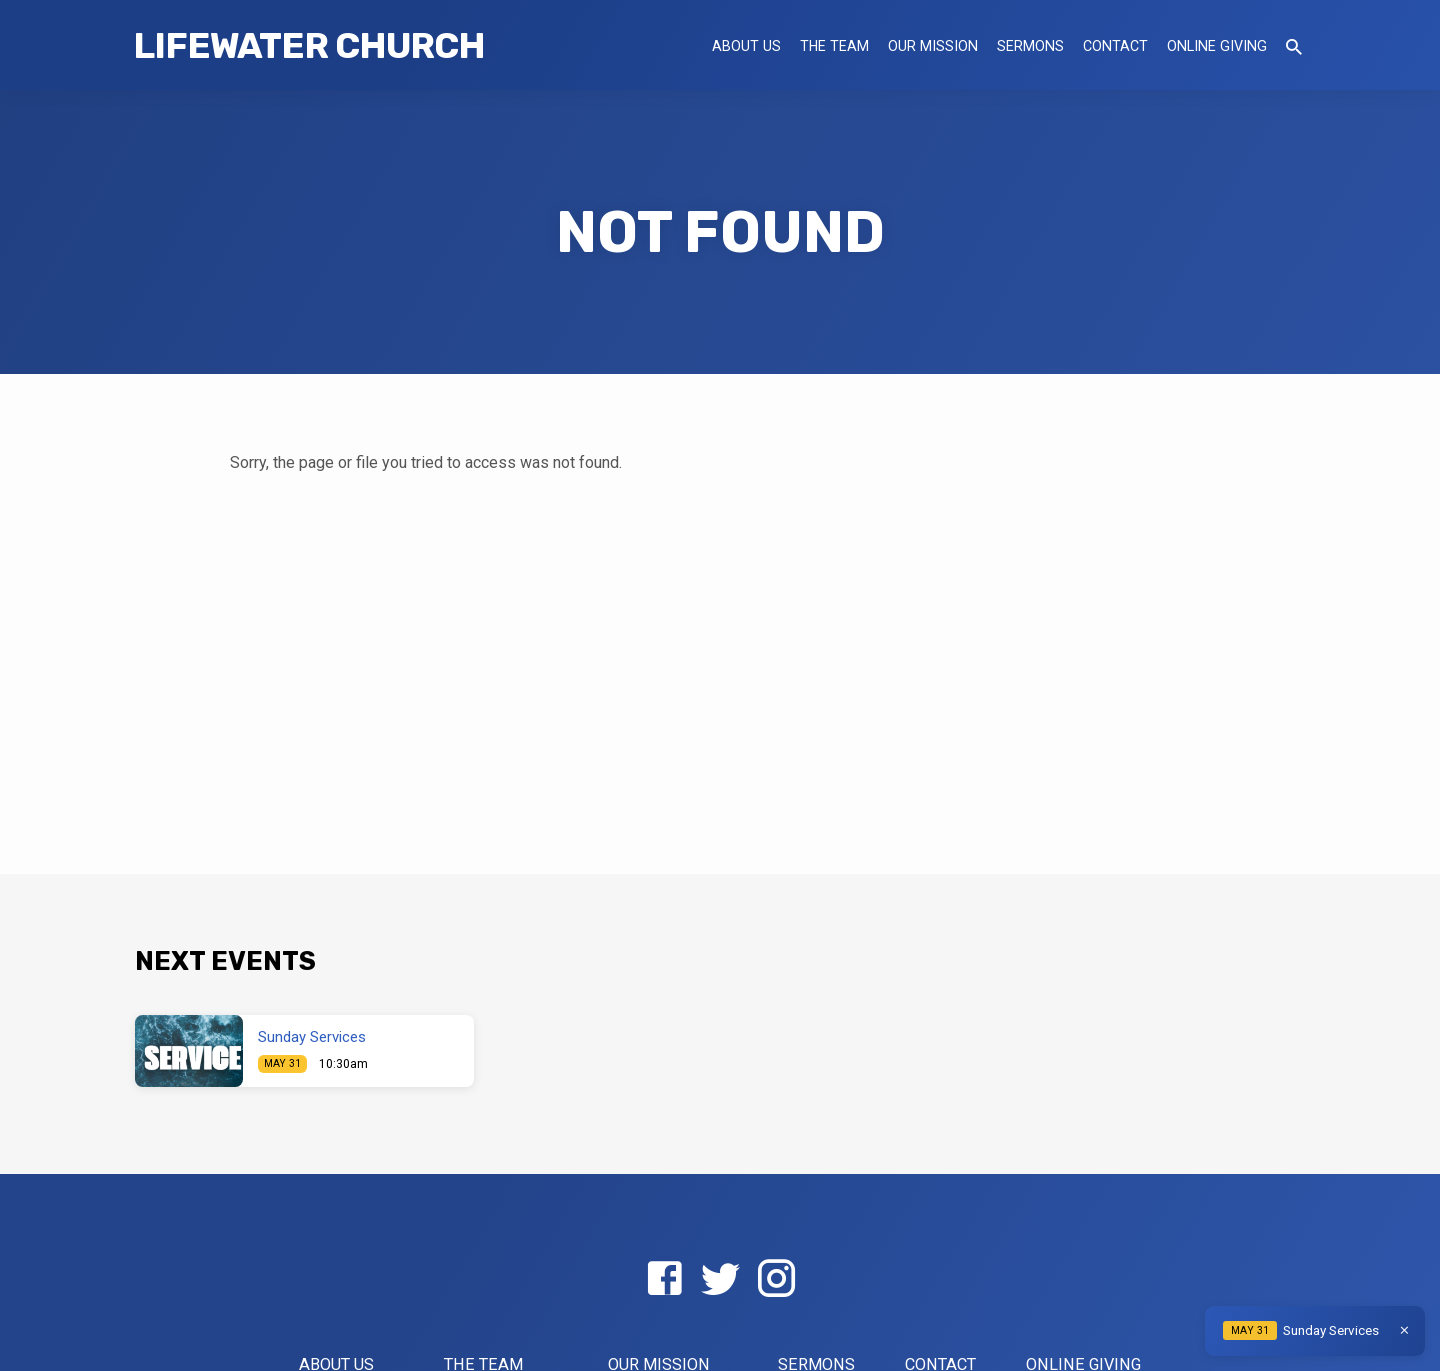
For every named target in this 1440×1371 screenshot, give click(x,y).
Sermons (1030, 46)
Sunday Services (312, 1037)
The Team (834, 46)
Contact (1115, 46)
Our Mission (933, 46)
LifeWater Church (309, 45)
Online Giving (1217, 46)
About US (746, 46)
